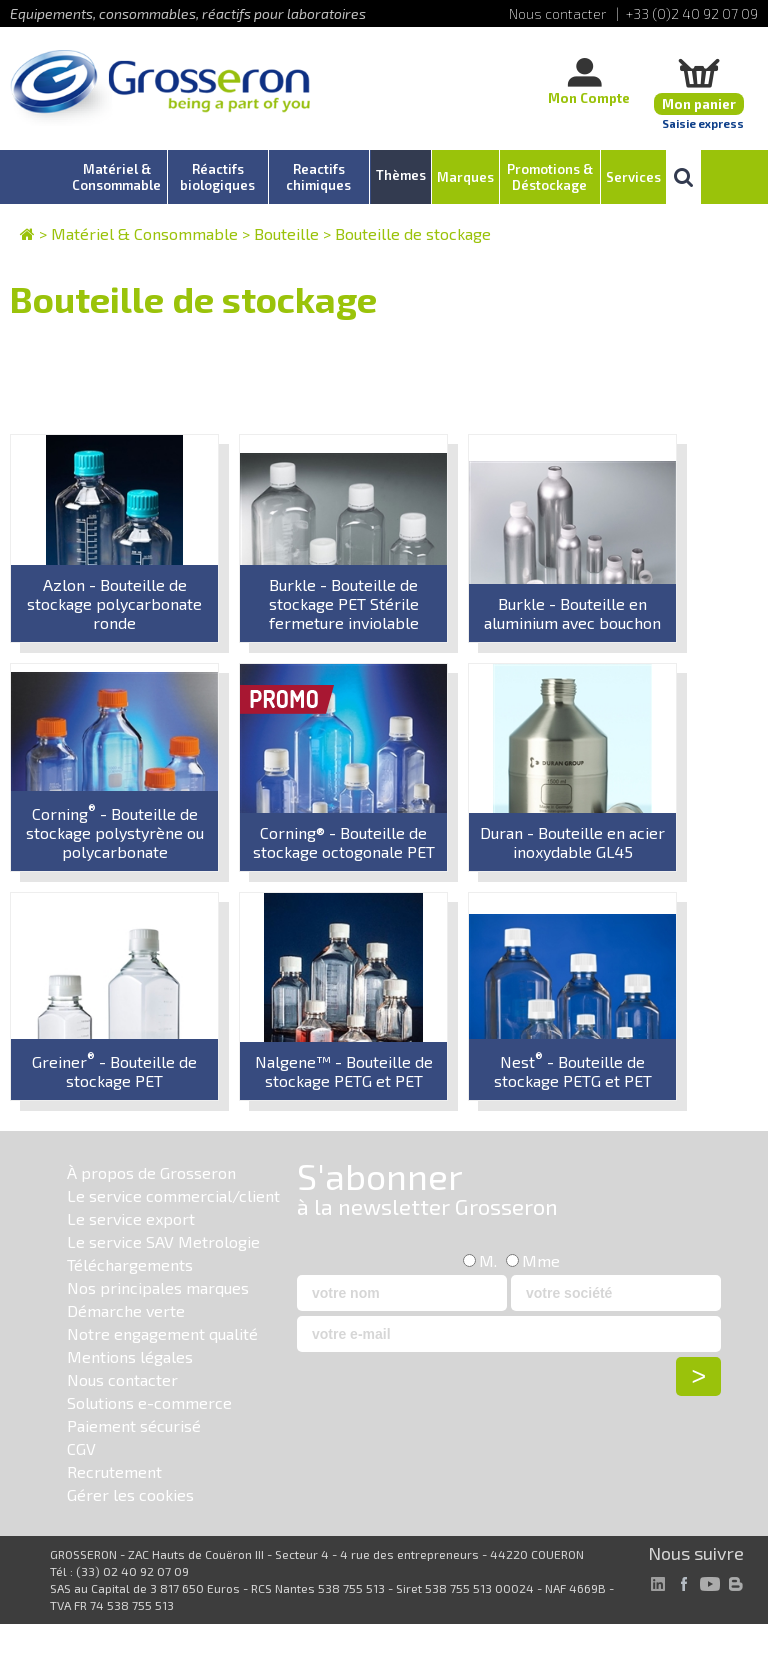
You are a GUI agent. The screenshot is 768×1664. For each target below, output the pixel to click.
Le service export (131, 1218)
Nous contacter (122, 1379)
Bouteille (286, 233)
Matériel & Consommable (144, 233)
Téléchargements (130, 1264)
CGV (81, 1448)
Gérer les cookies (130, 1494)
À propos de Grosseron (151, 1172)
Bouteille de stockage (413, 233)
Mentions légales (130, 1356)
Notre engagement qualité (162, 1333)
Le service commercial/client (173, 1195)
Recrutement (114, 1471)
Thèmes (401, 175)
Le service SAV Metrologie (163, 1241)
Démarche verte (126, 1310)
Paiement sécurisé (134, 1425)
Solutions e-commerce (149, 1402)
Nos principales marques (158, 1287)
